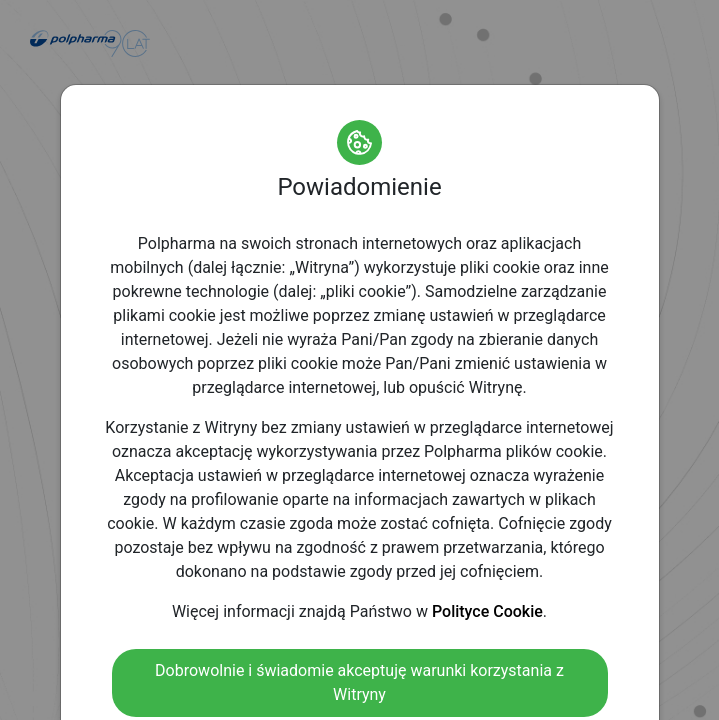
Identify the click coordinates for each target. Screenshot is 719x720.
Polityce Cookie (487, 611)
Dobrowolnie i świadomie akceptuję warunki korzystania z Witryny (359, 682)
